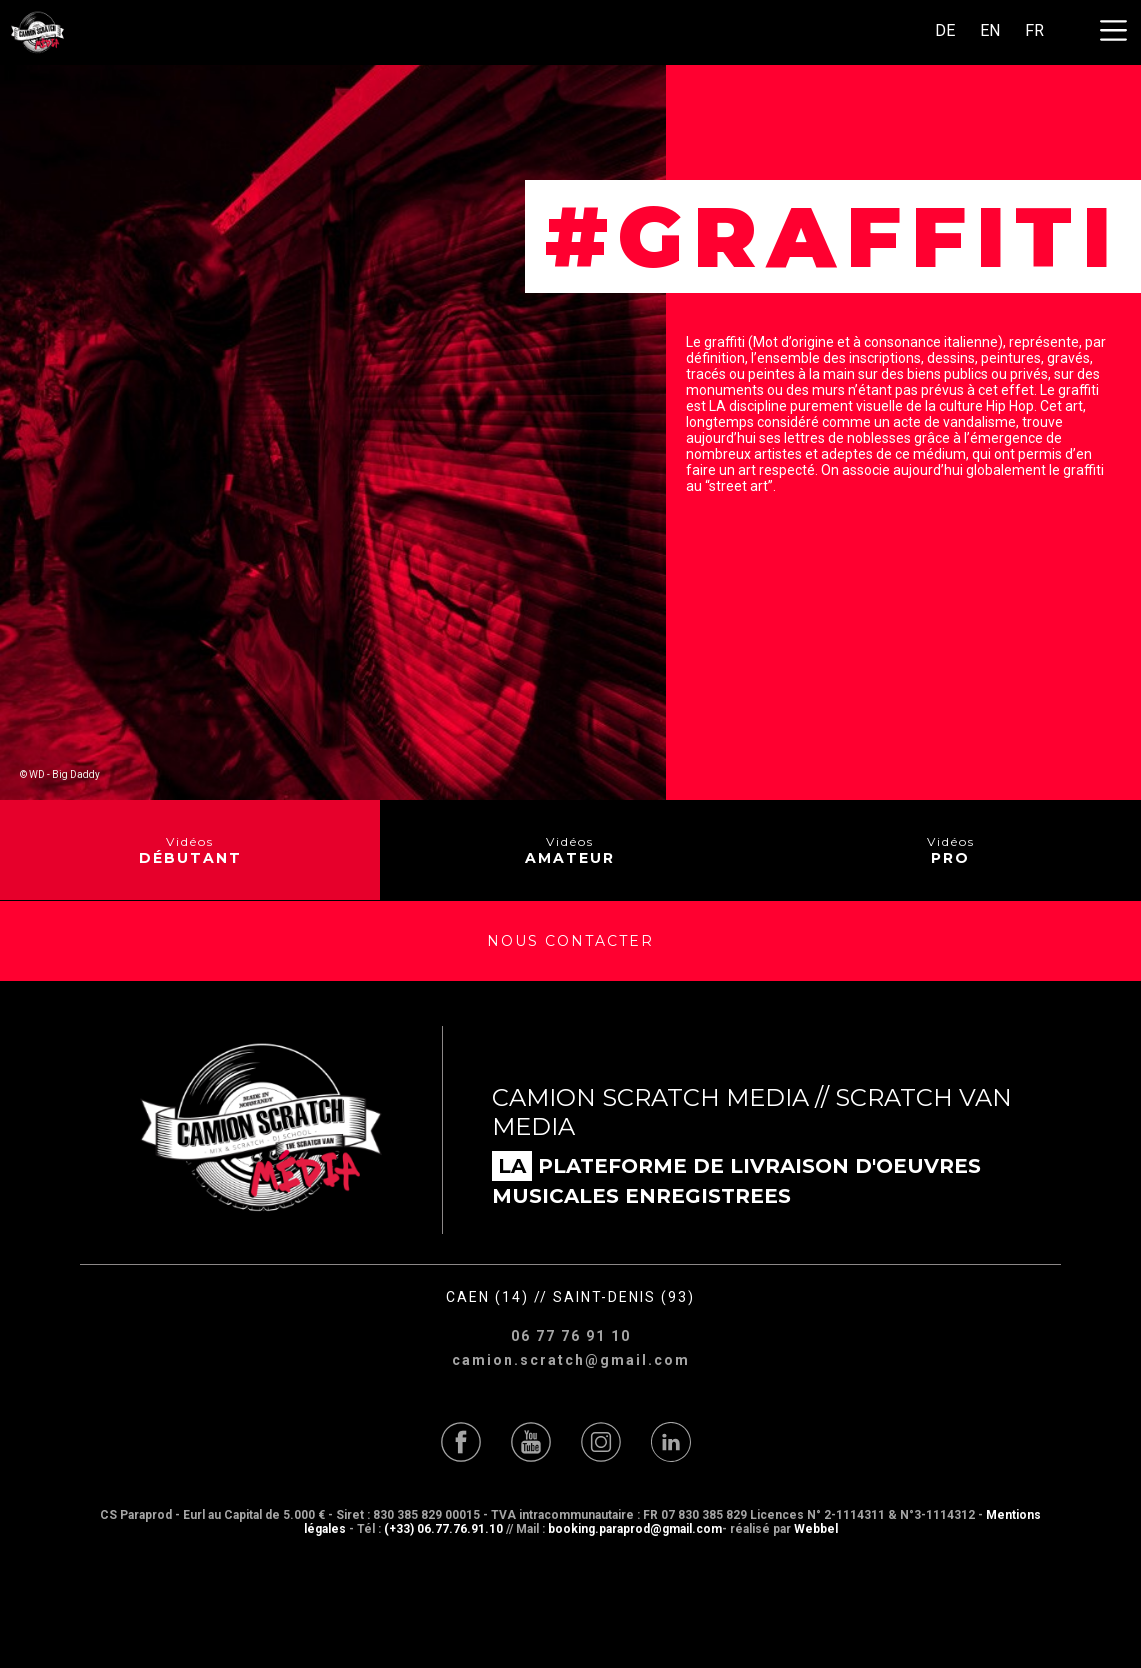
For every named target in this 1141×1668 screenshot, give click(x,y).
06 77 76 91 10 (571, 1336)
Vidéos (190, 850)
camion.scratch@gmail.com (571, 1360)
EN (990, 30)
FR (1034, 30)
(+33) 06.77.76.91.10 (443, 1529)
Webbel (816, 1529)
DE (945, 30)
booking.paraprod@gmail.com (635, 1529)
